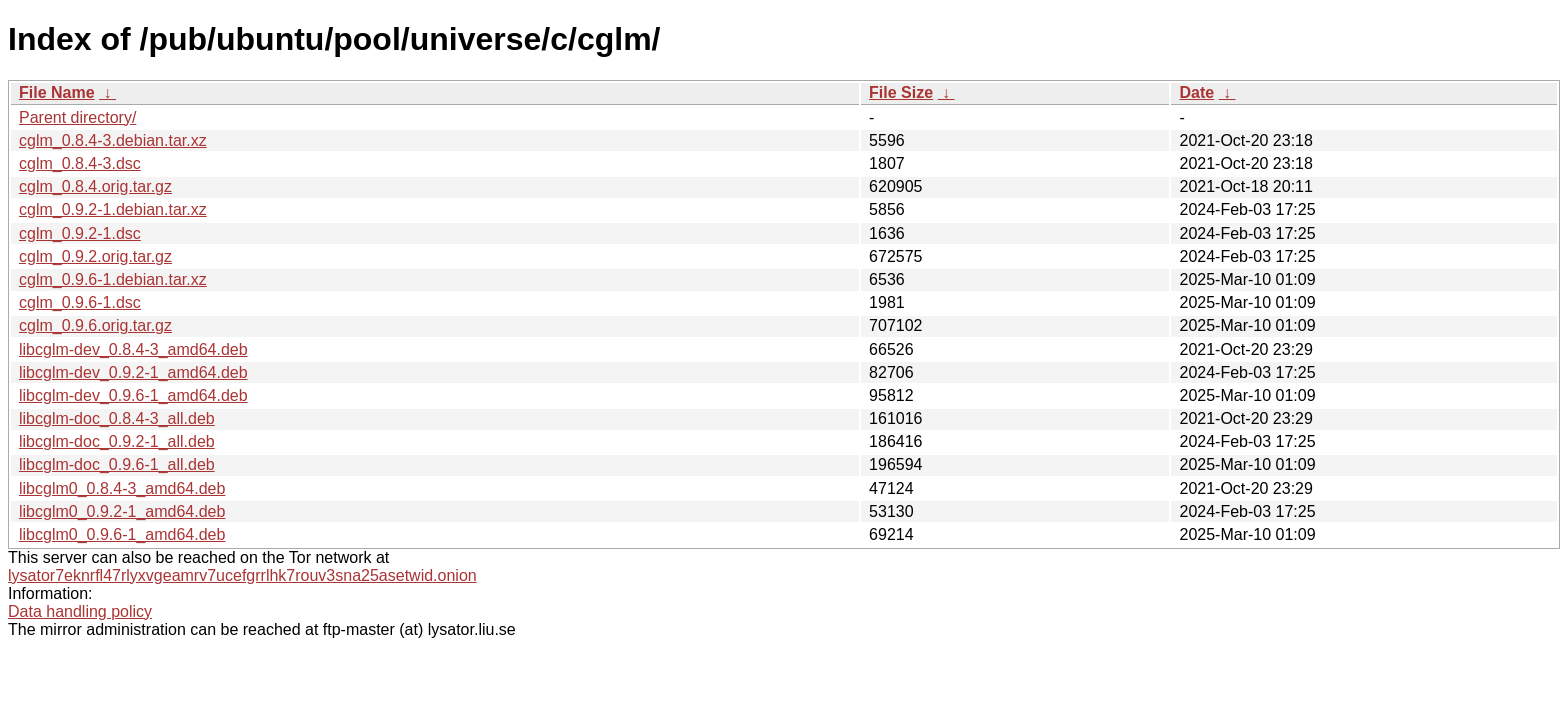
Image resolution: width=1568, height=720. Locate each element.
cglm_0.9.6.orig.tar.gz (95, 325)
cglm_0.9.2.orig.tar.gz (95, 256)
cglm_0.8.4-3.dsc (80, 163)
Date (1196, 92)
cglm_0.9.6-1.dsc (80, 302)
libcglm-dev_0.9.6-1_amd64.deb (133, 395)
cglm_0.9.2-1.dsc (80, 233)
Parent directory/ (77, 117)
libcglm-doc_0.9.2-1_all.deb (117, 441)
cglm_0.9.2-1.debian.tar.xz (113, 209)
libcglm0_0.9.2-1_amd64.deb (122, 511)
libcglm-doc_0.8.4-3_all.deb (117, 418)
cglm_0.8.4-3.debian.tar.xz (113, 140)
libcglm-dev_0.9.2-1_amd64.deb (133, 372)
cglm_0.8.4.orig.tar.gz (95, 186)
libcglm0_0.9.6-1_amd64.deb (122, 534)
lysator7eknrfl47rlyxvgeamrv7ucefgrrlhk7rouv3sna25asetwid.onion (242, 575)
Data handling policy (80, 611)
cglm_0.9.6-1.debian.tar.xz (113, 279)
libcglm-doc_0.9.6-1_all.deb (117, 464)
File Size (901, 92)
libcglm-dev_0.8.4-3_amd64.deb (133, 349)
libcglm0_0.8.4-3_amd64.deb (122, 488)
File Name (57, 92)
